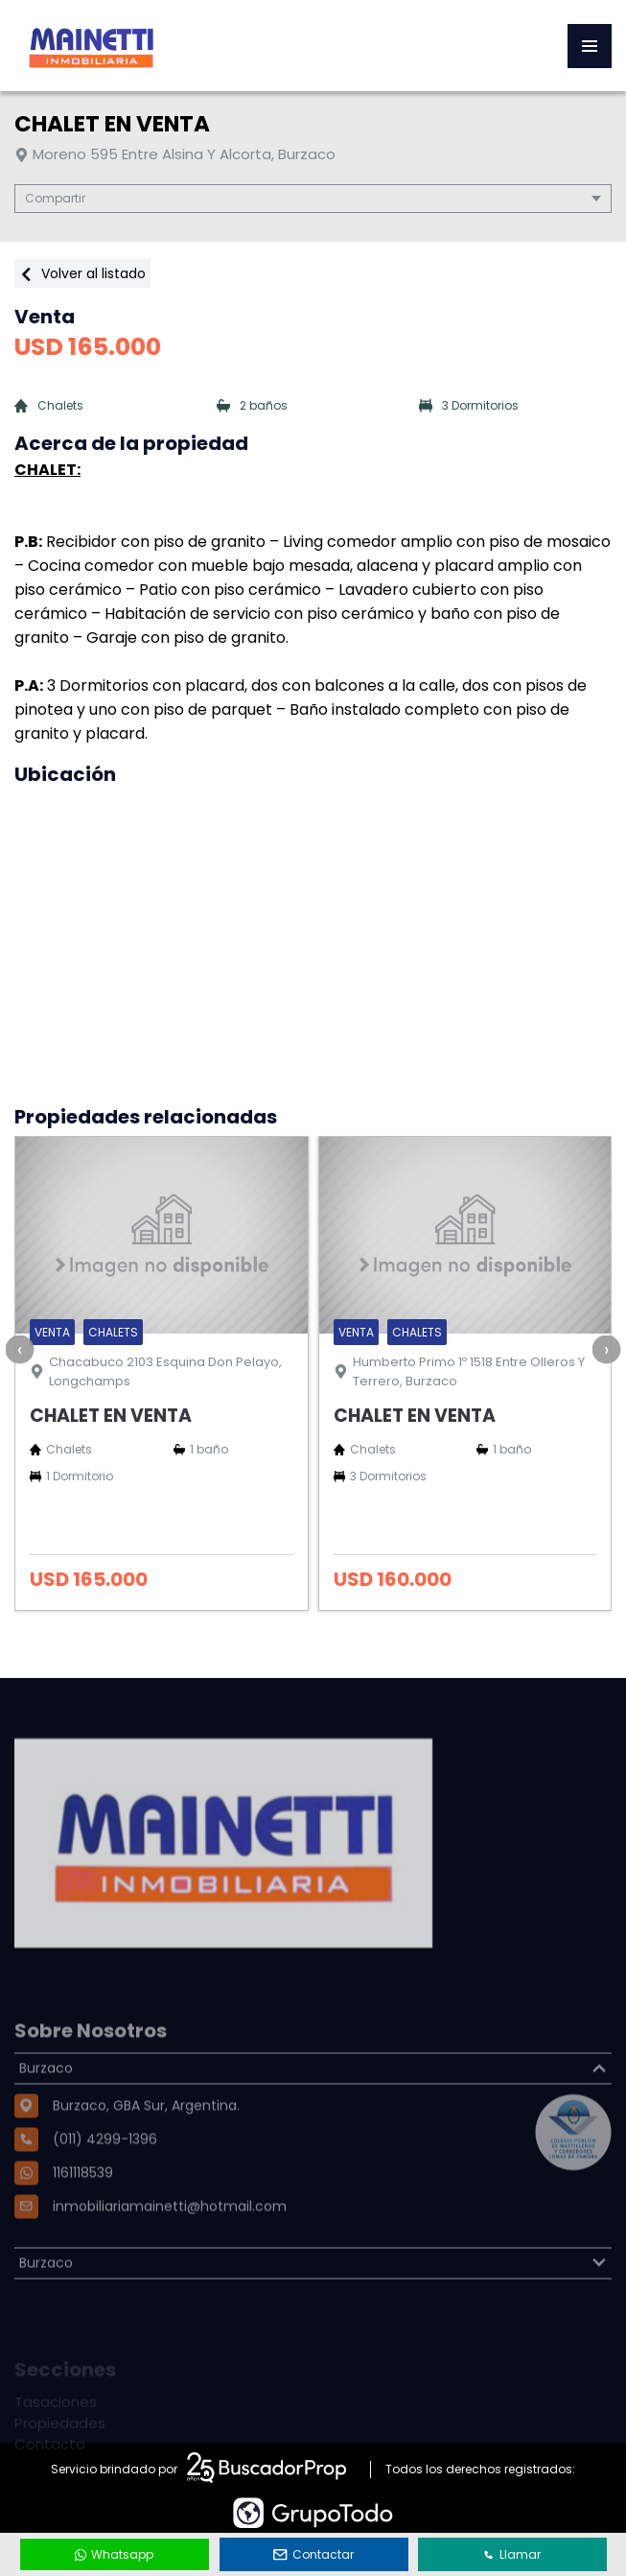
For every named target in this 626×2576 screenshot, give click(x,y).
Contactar (313, 2554)
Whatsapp (114, 2554)
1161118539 (83, 2218)
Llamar (512, 2554)
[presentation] (19, 1349)
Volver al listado (82, 273)
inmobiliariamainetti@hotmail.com (170, 2251)
